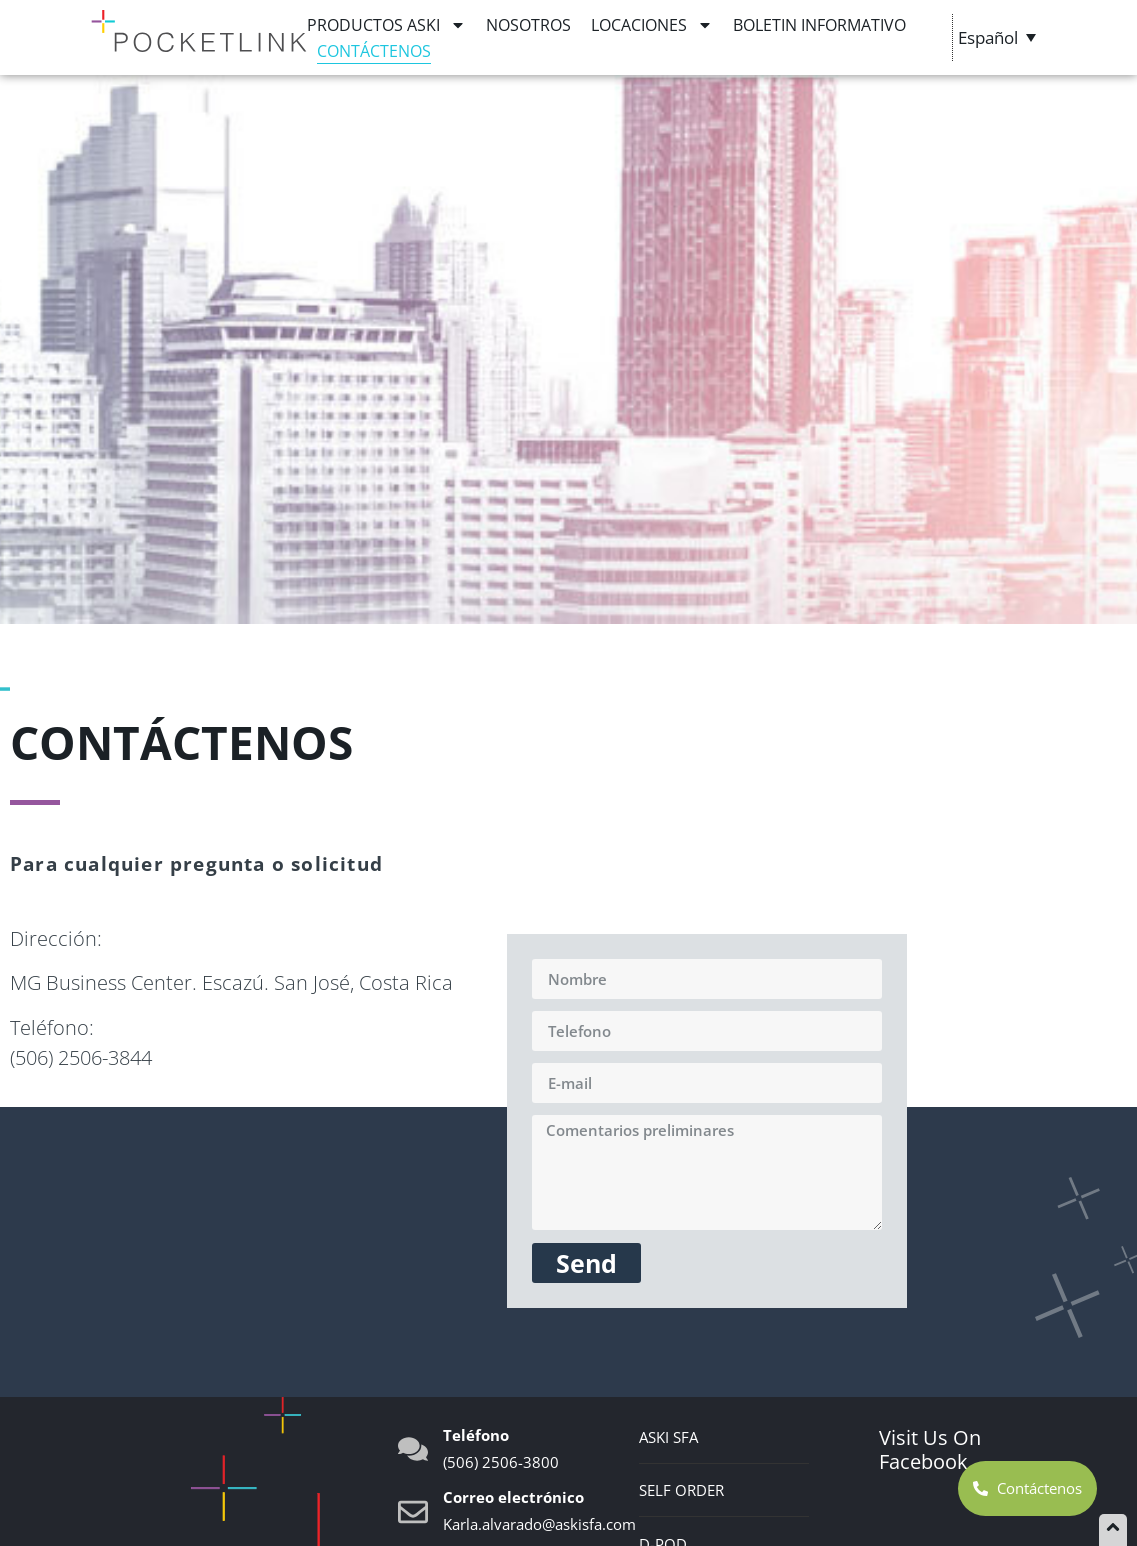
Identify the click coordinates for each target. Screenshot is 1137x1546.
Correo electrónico (513, 1497)
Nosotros (528, 25)
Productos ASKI (386, 25)
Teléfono (476, 1435)
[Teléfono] (413, 1449)
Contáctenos (374, 51)
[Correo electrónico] (413, 1512)
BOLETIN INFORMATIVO (819, 25)
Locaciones (652, 25)
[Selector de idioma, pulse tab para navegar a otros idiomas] (999, 36)
